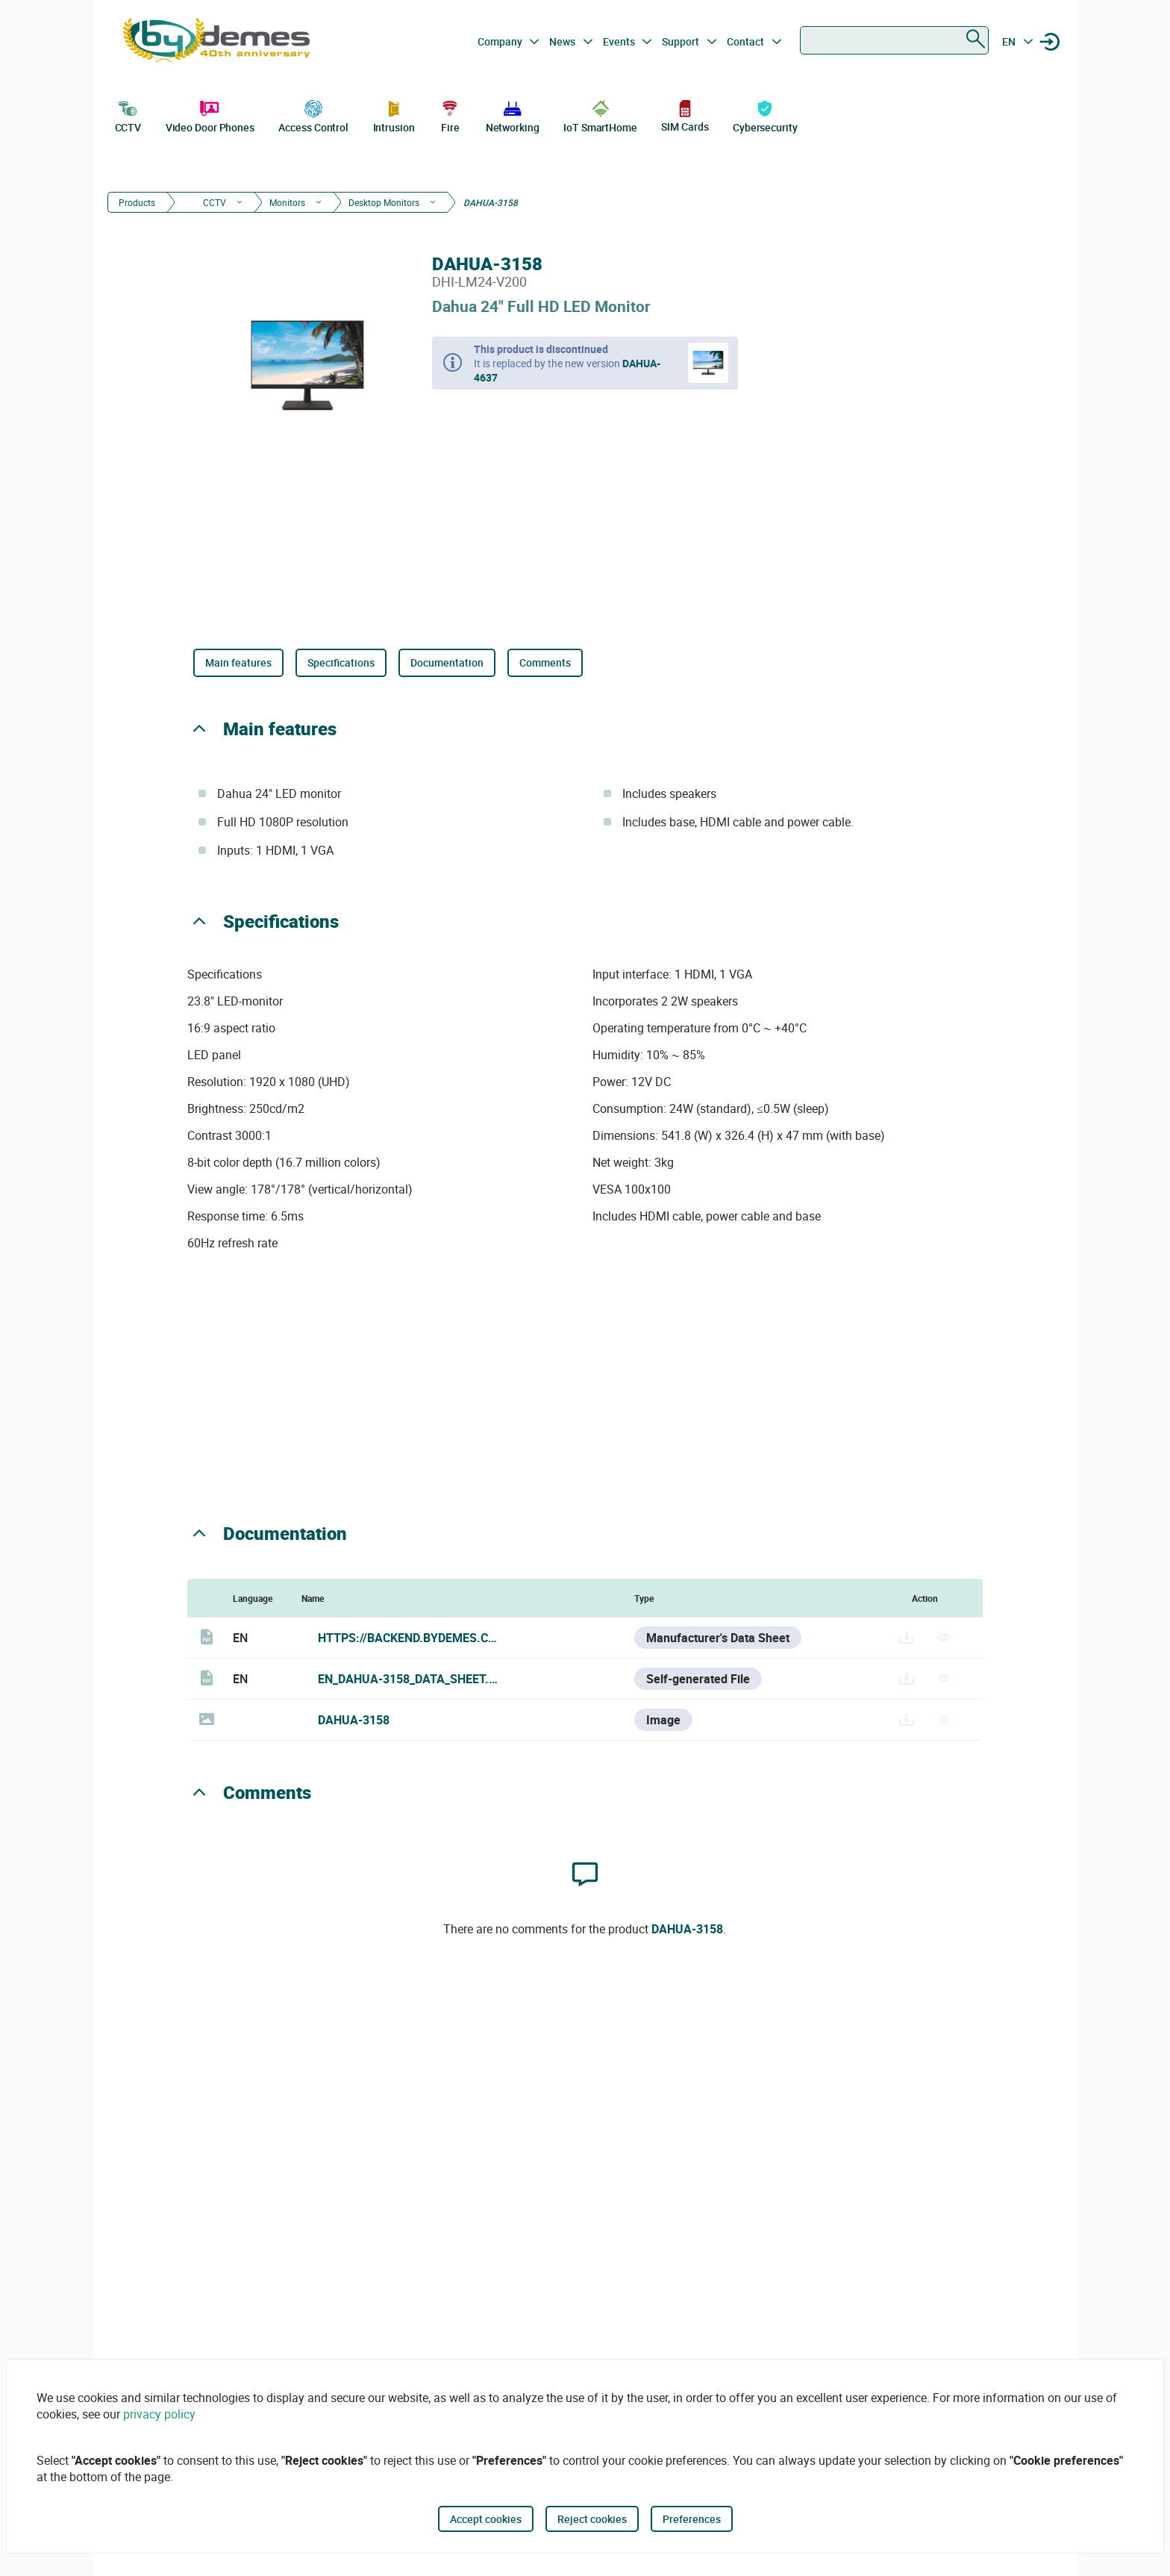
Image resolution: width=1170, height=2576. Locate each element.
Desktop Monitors (383, 202)
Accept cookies (486, 2519)
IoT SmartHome (600, 115)
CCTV (128, 115)
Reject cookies (592, 2519)
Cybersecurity (765, 115)
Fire (450, 115)
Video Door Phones (210, 115)
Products (137, 202)
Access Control (313, 115)
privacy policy (159, 2414)
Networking (512, 115)
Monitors (287, 202)
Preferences (692, 2519)
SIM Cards (684, 115)
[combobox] (894, 40)
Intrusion (394, 115)
